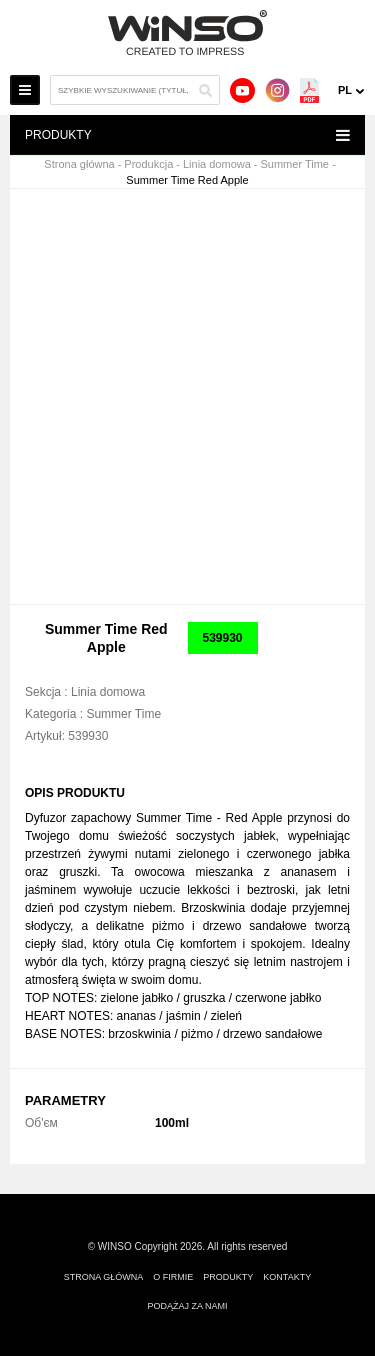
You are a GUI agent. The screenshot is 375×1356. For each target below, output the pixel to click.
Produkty (228, 1277)
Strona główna (79, 164)
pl (345, 90)
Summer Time (295, 164)
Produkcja (148, 164)
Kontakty (287, 1277)
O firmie (173, 1277)
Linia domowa (217, 164)
